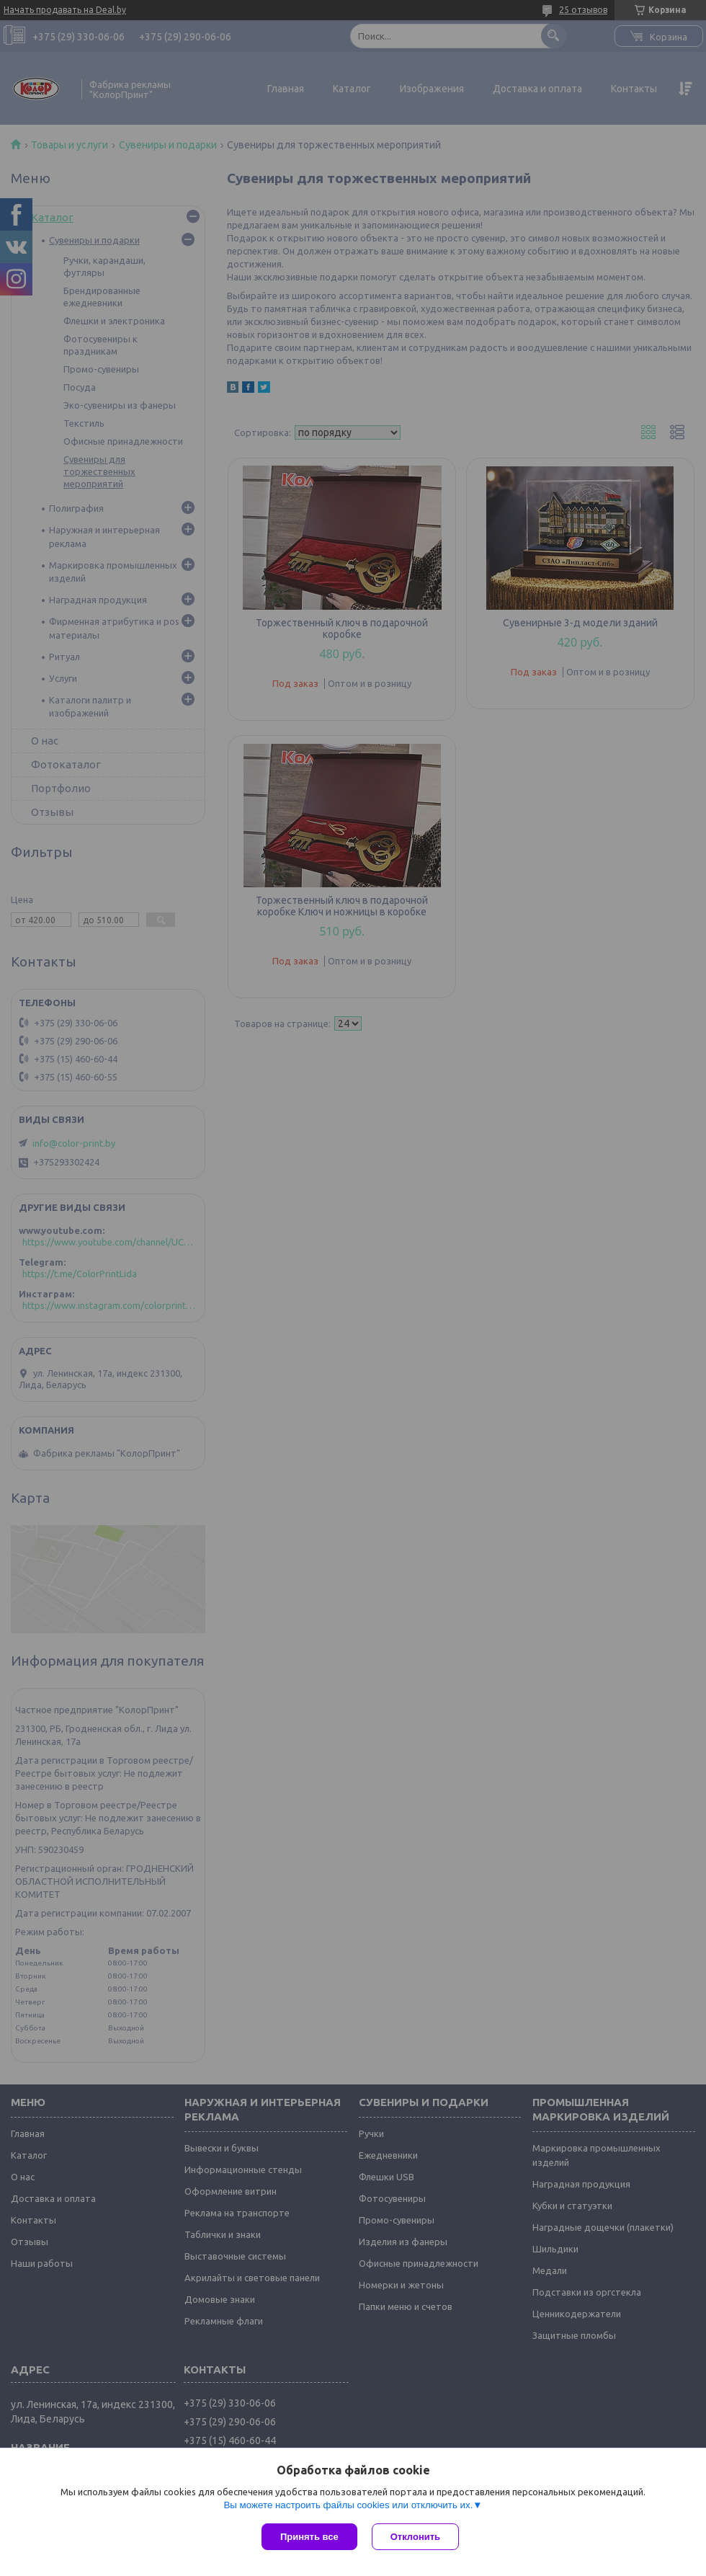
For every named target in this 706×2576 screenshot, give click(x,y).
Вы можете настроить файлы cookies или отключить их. (348, 2505)
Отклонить (415, 2536)
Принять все (309, 2536)
